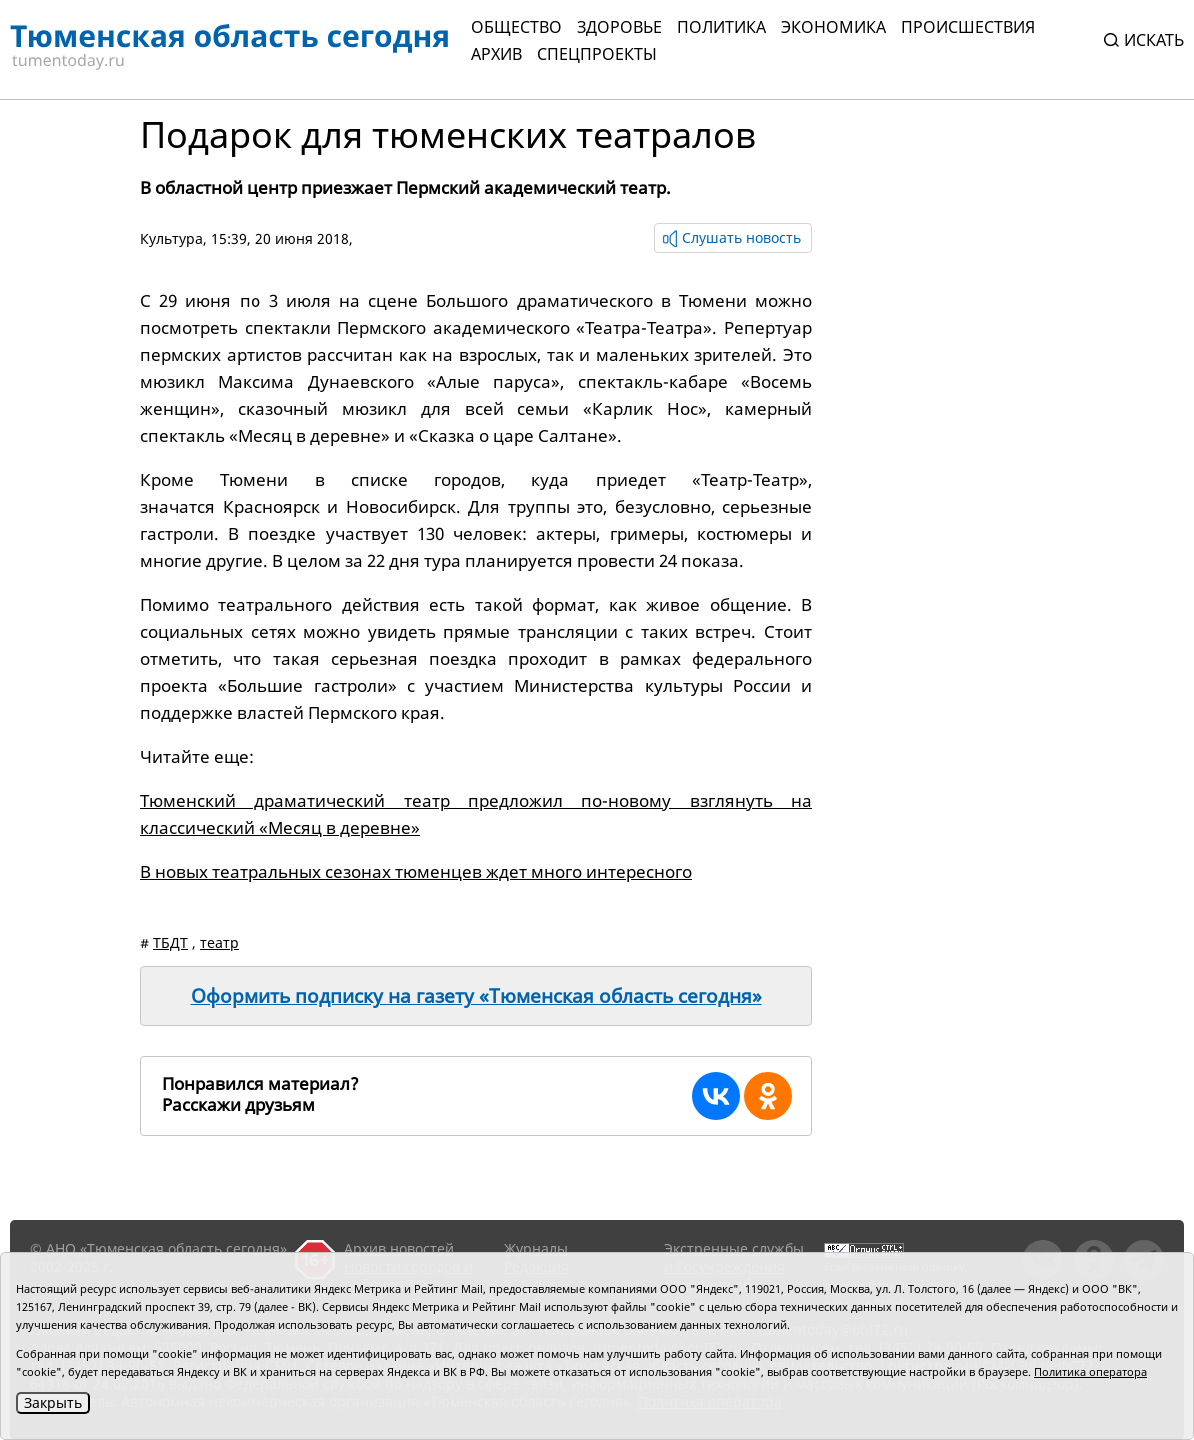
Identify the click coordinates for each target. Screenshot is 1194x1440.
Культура (171, 238)
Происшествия (968, 27)
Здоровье (619, 27)
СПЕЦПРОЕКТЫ (597, 54)
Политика (721, 27)
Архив (496, 54)
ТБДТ (170, 942)
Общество (516, 27)
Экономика (833, 27)
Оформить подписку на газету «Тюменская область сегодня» (476, 996)
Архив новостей (399, 1248)
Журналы (536, 1248)
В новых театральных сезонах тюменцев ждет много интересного (416, 871)
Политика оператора (1090, 1371)
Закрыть (53, 1402)
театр (219, 942)
